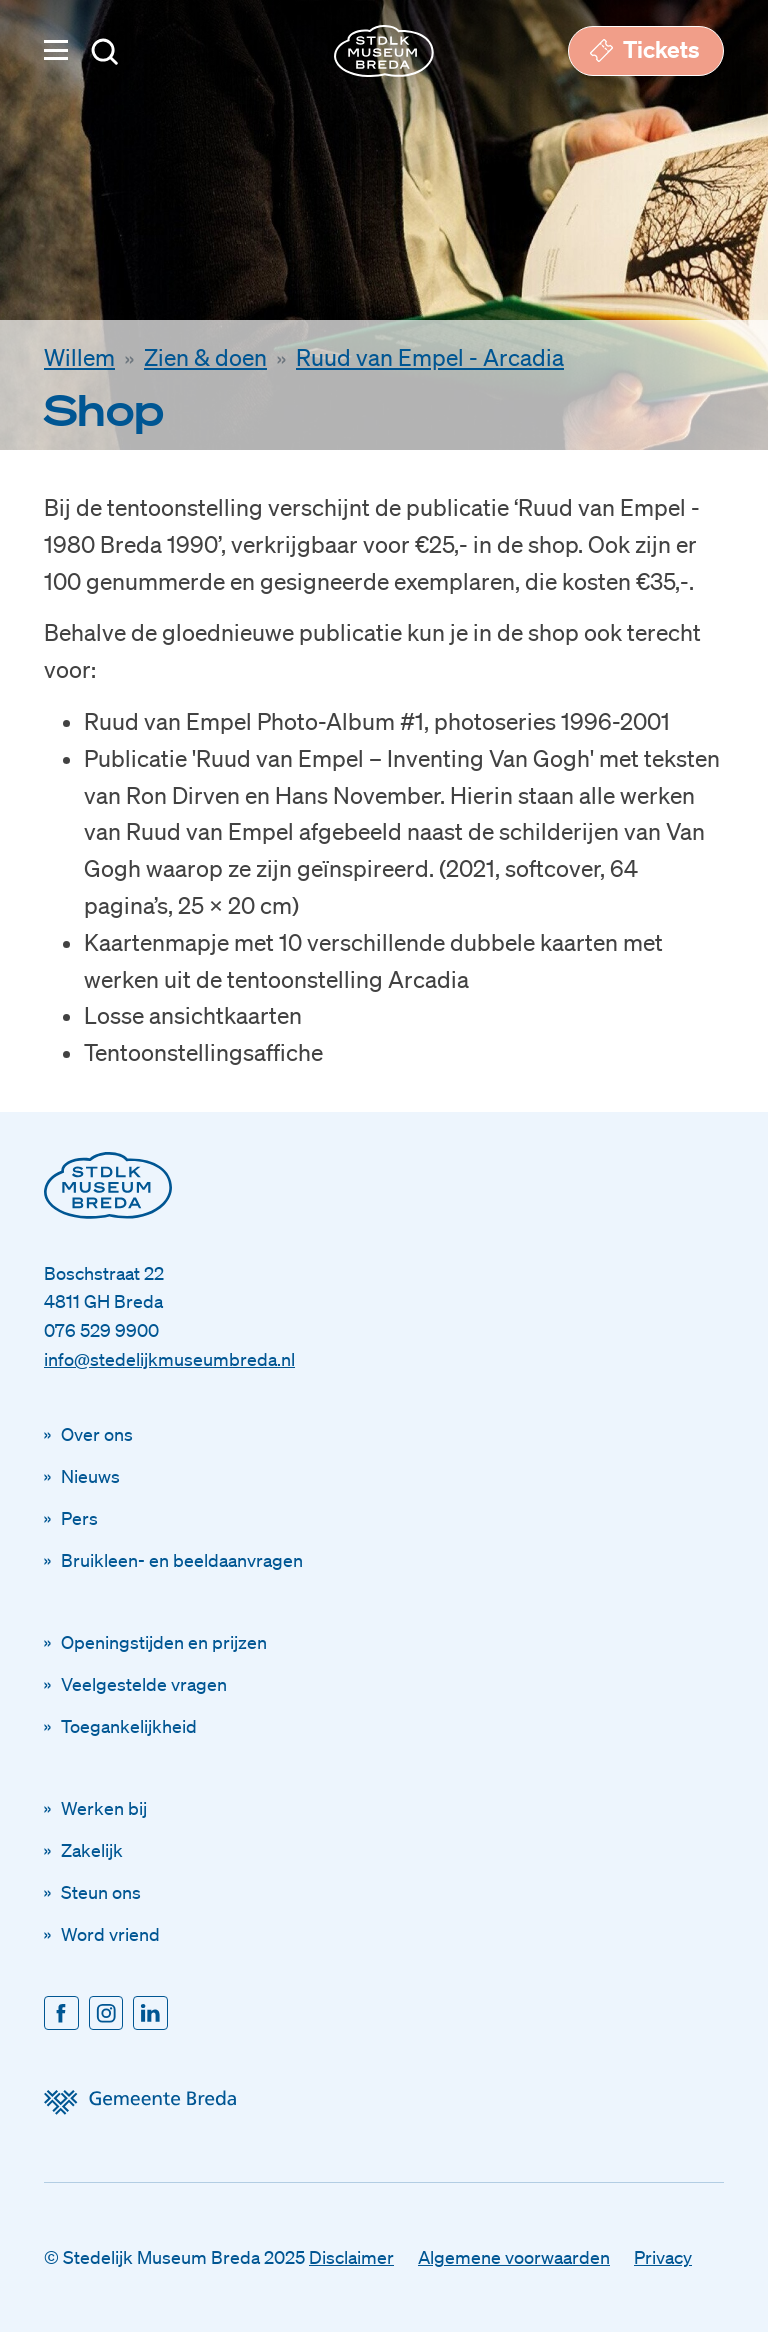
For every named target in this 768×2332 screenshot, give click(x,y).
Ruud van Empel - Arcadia (430, 357)
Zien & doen (205, 357)
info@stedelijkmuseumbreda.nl (169, 1359)
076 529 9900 (101, 1330)
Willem (79, 357)
